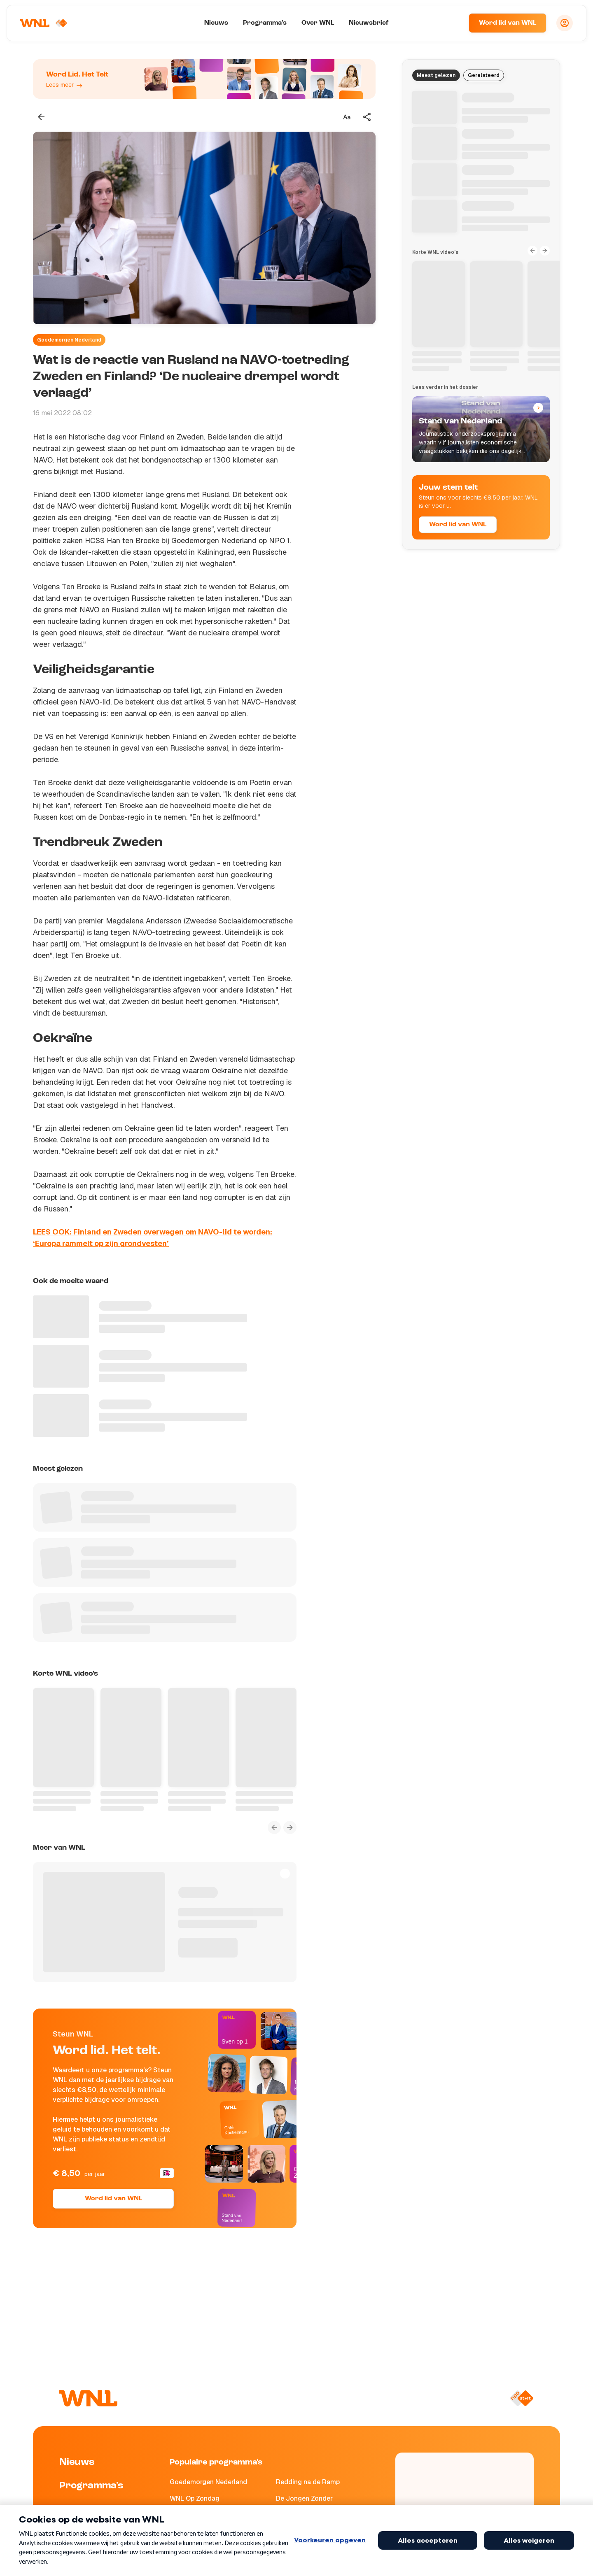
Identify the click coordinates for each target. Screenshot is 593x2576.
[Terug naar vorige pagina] (41, 117)
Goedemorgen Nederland (69, 340)
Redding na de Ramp (308, 2482)
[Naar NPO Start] (521, 2398)
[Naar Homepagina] (44, 23)
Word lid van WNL (507, 23)
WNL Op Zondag (194, 2498)
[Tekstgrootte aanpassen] (347, 117)
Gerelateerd (484, 75)
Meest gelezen (436, 75)
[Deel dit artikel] (367, 117)
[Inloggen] (564, 23)
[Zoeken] (452, 23)
